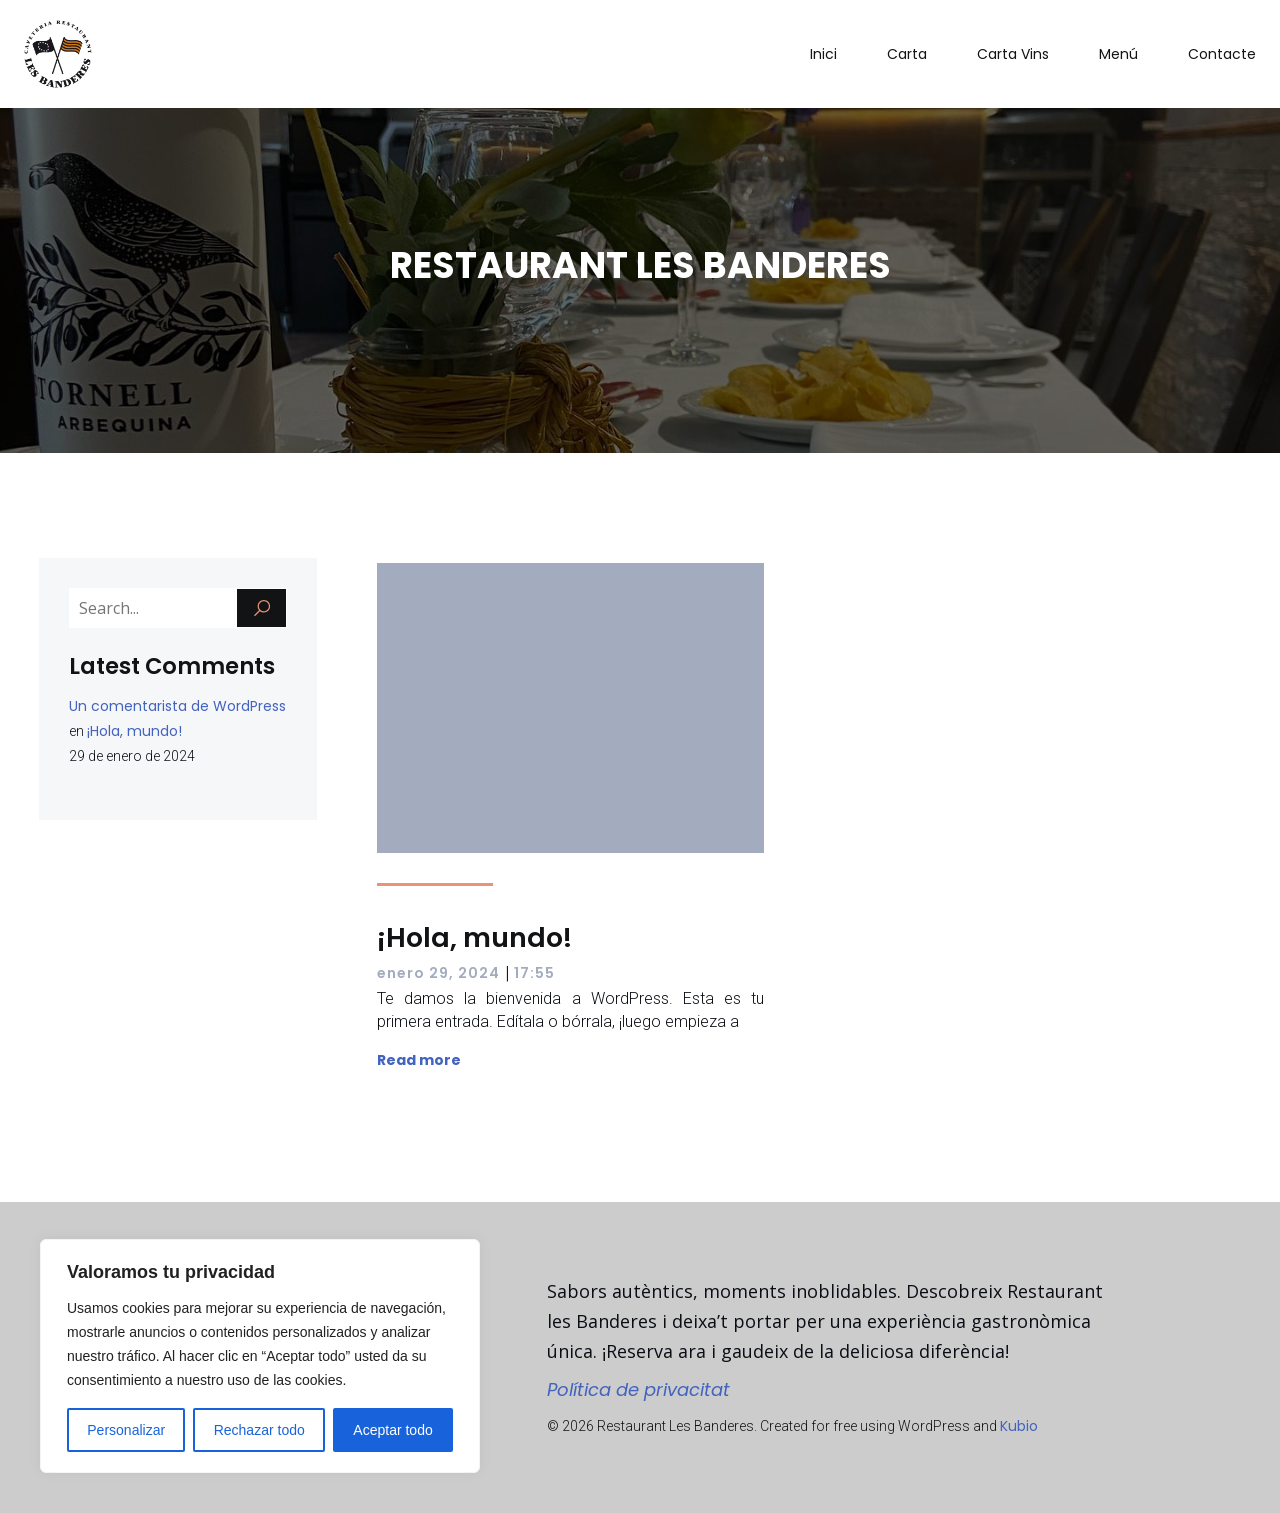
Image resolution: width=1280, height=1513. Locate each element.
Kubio (1019, 1426)
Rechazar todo (259, 1430)
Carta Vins (1013, 54)
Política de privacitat (638, 1389)
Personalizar (126, 1430)
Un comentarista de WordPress (177, 706)
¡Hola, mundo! (134, 731)
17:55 (534, 973)
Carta (907, 54)
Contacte (1222, 54)
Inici (823, 54)
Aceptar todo (392, 1430)
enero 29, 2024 (438, 973)
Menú (1118, 54)
